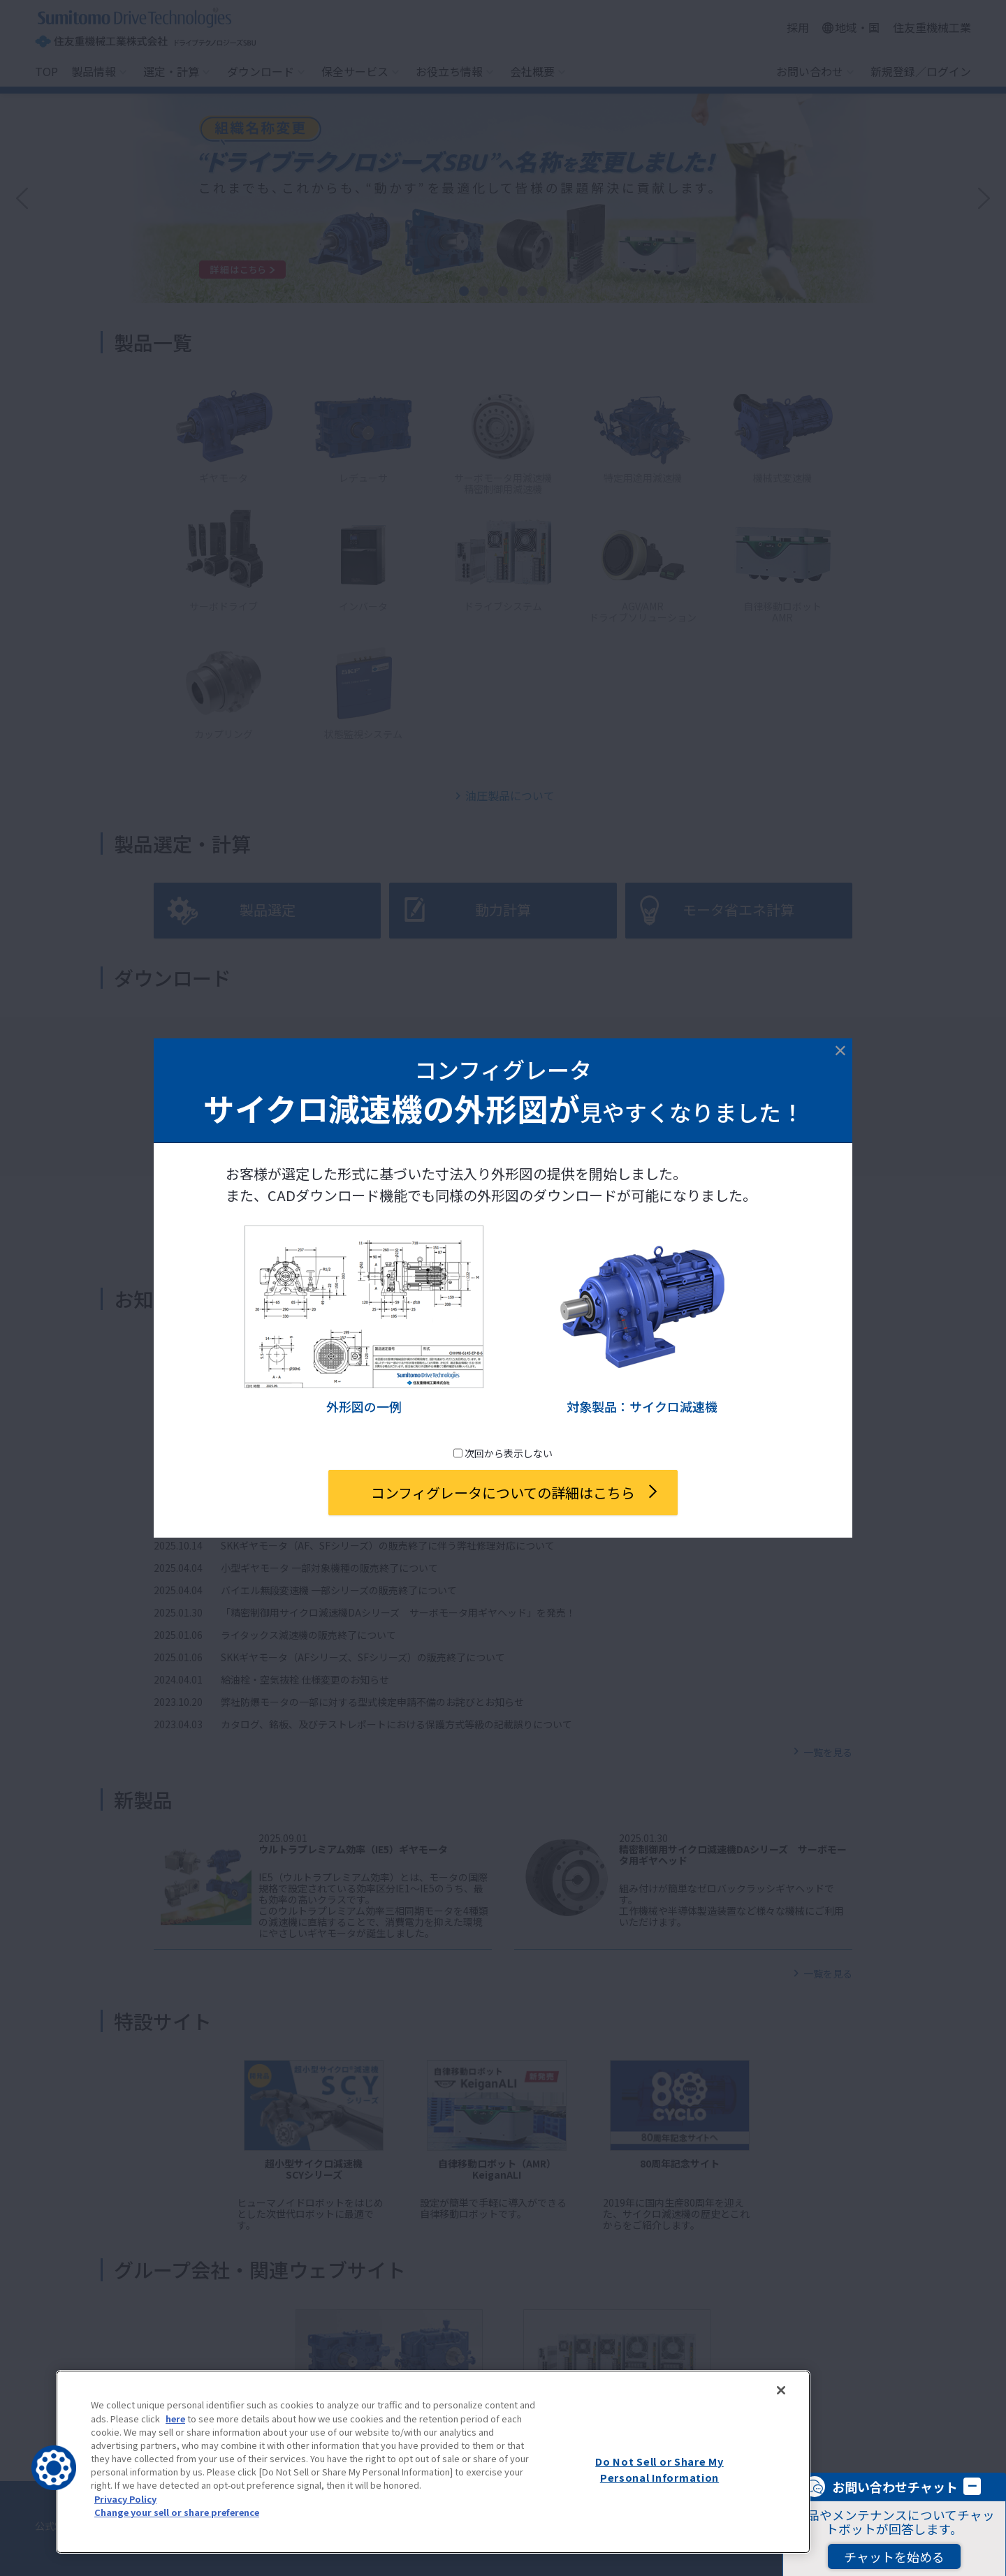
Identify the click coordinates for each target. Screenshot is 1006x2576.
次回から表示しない (507, 1453)
